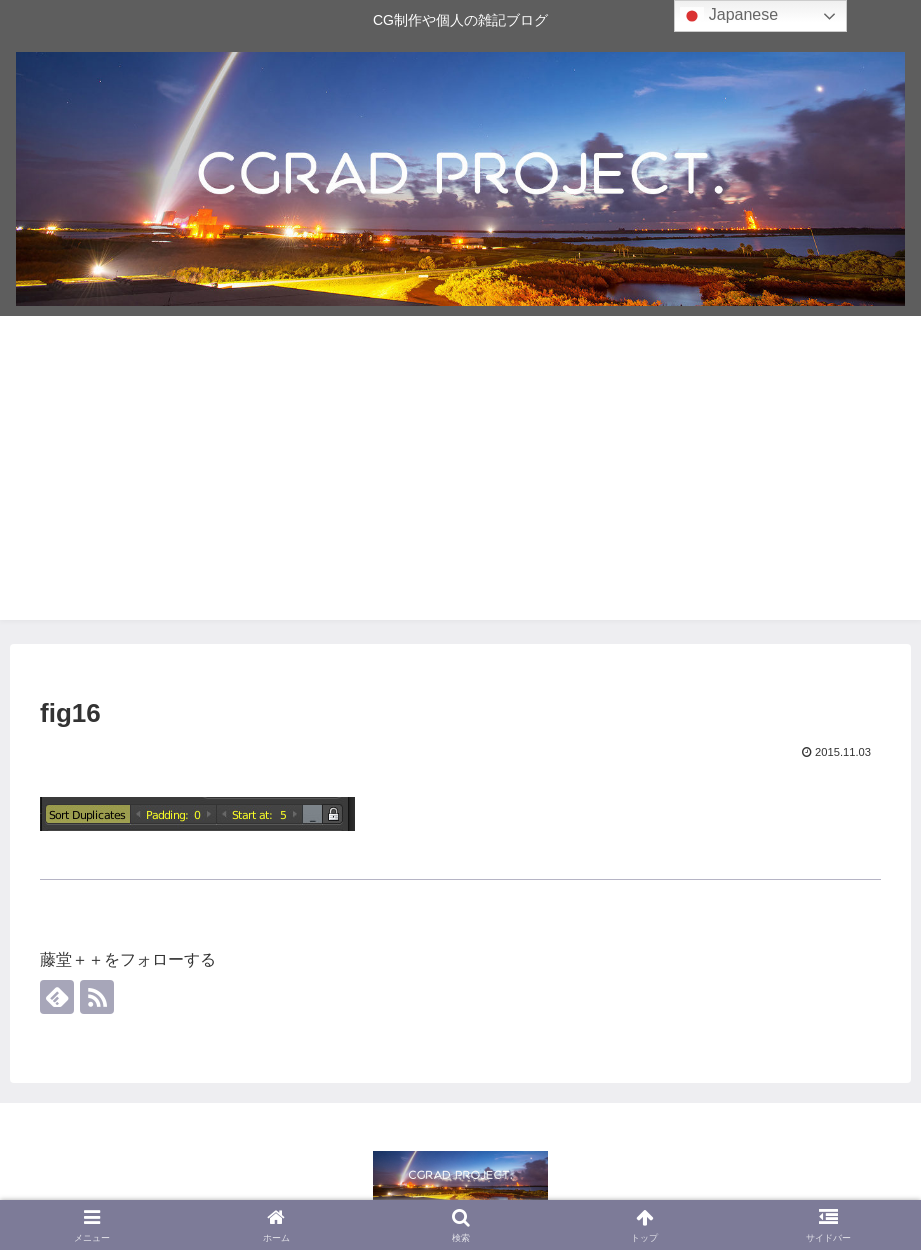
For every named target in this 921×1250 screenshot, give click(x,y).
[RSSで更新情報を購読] (97, 997)
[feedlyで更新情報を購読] (57, 997)
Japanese (729, 16)
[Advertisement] (460, 480)
